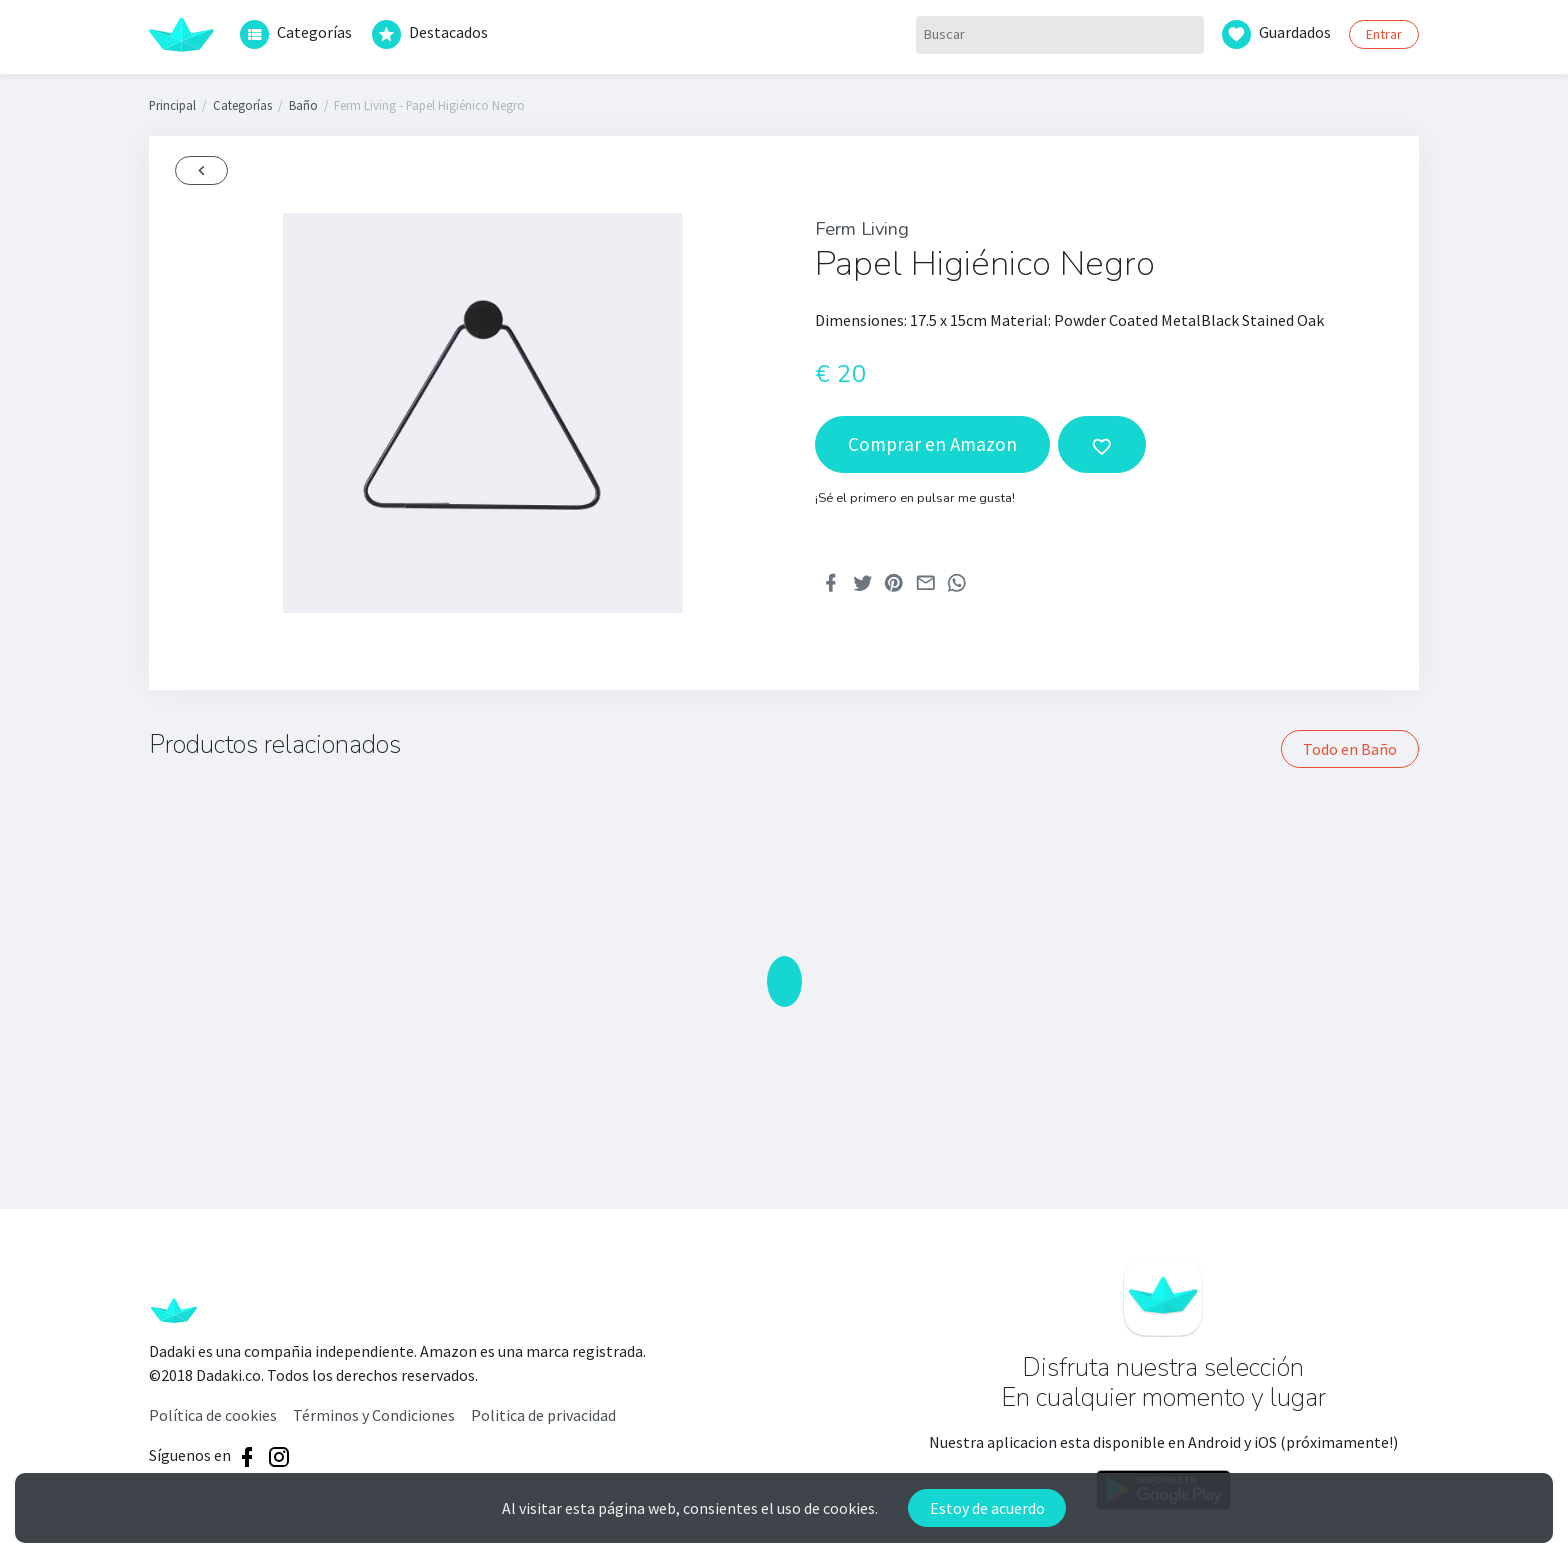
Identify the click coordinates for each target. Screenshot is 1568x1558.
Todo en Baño (1350, 749)
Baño (303, 105)
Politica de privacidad (543, 1415)
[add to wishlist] (1102, 444)
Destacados (430, 34)
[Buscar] (1060, 35)
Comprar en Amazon (932, 444)
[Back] (201, 170)
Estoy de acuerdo (987, 1508)
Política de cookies (213, 1415)
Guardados (1276, 34)
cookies (849, 1508)
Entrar (1384, 34)
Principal (172, 105)
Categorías (296, 34)
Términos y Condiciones (374, 1415)
